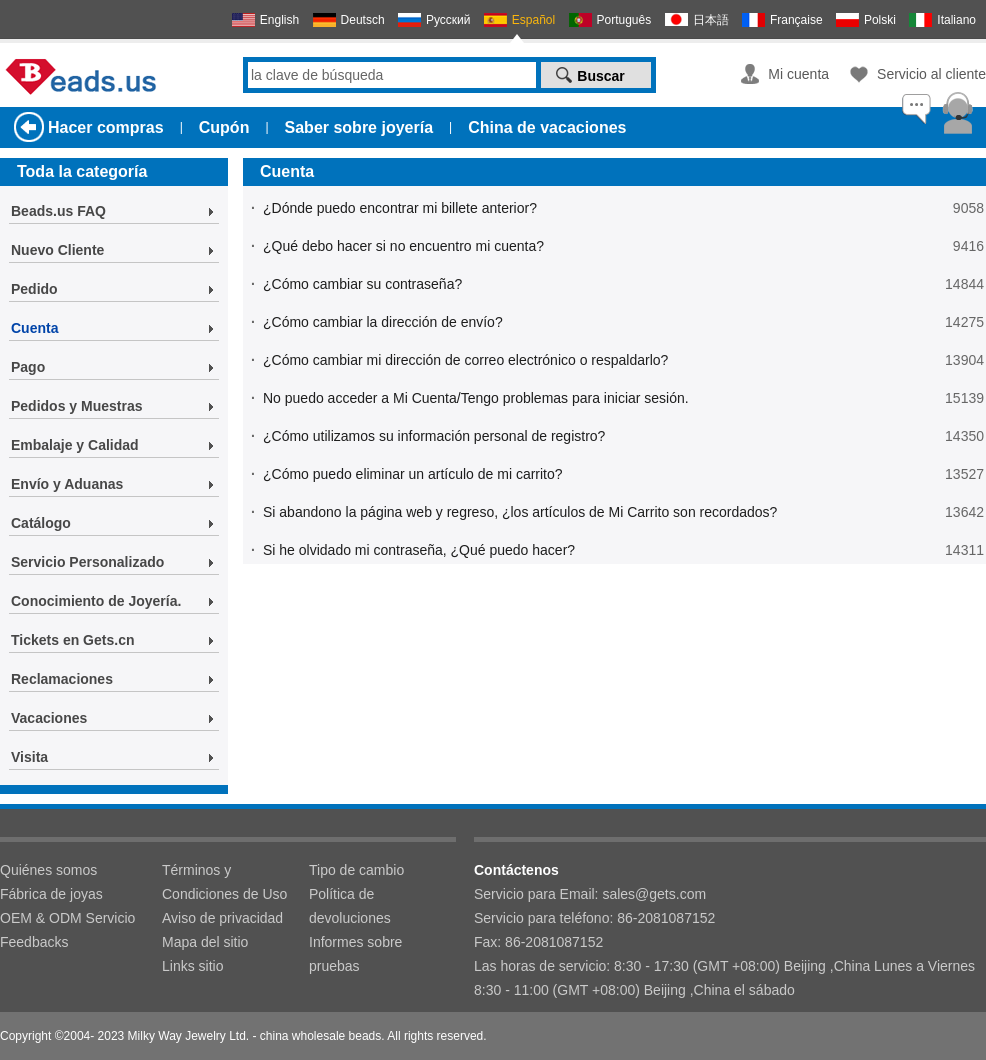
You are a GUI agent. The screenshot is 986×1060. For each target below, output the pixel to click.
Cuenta (34, 328)
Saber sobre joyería (359, 127)
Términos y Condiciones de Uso (224, 882)
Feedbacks (34, 942)
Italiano (956, 20)
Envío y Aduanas (67, 484)
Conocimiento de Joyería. (96, 601)
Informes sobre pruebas (355, 954)
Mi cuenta (798, 74)
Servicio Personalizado (87, 562)
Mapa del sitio (205, 942)
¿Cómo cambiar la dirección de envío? (383, 322)
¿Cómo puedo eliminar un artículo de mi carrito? (413, 474)
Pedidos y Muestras (77, 406)
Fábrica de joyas (51, 894)
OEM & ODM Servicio (67, 918)
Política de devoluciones (350, 906)
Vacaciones (49, 718)
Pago (28, 367)
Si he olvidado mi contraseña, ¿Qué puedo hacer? (419, 550)
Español (533, 20)
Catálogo (41, 523)
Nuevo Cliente (57, 250)
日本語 (711, 20)
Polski (880, 20)
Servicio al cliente (931, 74)
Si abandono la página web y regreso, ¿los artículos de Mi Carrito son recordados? (520, 512)
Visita (29, 757)
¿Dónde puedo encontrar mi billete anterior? (400, 208)
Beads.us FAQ (58, 211)
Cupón (224, 127)
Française (796, 20)
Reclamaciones (62, 679)
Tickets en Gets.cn (72, 640)
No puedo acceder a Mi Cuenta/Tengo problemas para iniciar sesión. (476, 398)
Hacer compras (106, 127)
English (279, 20)
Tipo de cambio (356, 870)
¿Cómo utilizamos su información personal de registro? (434, 436)
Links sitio (192, 966)
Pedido (34, 289)
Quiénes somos (48, 870)
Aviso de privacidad (222, 918)
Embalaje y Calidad (75, 445)
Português (624, 20)
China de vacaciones (547, 127)
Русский (448, 20)
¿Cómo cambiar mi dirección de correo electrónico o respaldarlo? (465, 360)
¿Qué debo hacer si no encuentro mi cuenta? (403, 246)
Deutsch (363, 20)
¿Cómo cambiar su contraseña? (362, 284)
